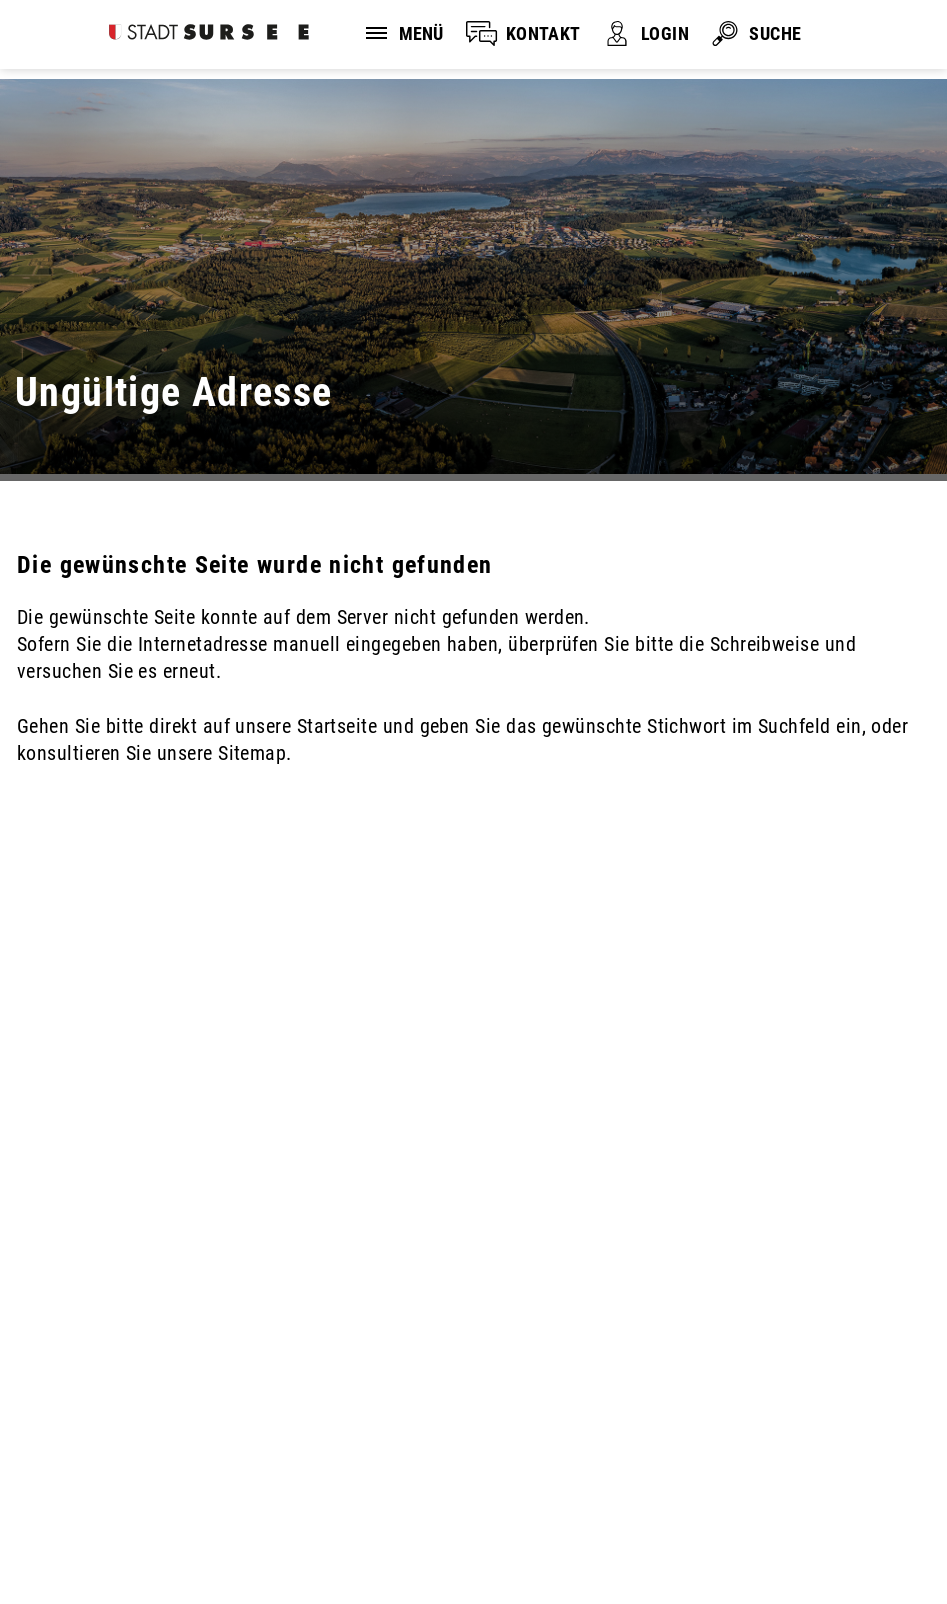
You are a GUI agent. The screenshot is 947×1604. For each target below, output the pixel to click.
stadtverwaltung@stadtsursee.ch (152, 1427)
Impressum (313, 1510)
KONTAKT (543, 33)
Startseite (337, 726)
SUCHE (775, 33)
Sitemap (66, 1537)
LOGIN (665, 33)
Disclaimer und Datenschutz (119, 1510)
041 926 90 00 (75, 1402)
